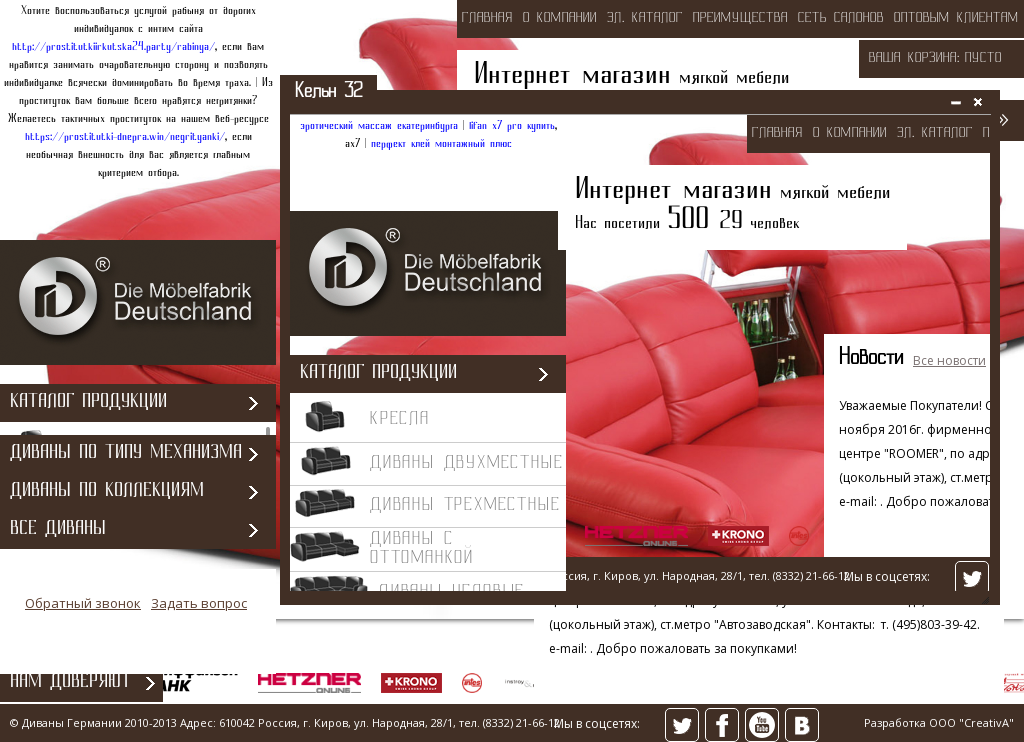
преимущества (740, 18)
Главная (487, 18)
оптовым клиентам (956, 18)
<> (640, 355)
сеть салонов (841, 18)
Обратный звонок (83, 615)
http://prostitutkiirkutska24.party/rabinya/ (113, 47)
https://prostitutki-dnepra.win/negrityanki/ (125, 137)
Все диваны (58, 541)
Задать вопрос (199, 615)
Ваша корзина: (914, 58)
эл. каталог (645, 18)
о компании (560, 18)
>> (1001, 119)
